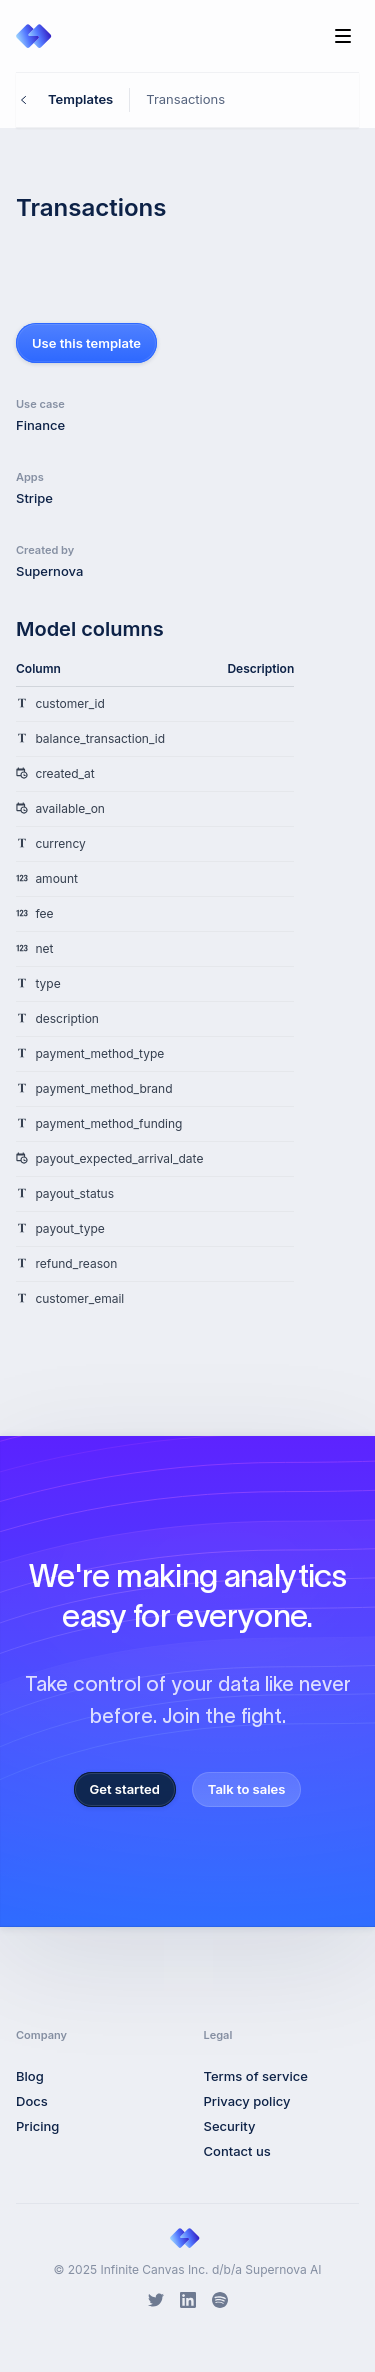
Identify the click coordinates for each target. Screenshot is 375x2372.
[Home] (36, 36)
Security (230, 2126)
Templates (80, 99)
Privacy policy (247, 2101)
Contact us (237, 2151)
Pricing (37, 2126)
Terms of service (256, 2076)
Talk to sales (247, 1789)
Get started (125, 1789)
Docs (32, 2101)
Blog (30, 2076)
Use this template (86, 343)
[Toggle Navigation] (343, 36)
